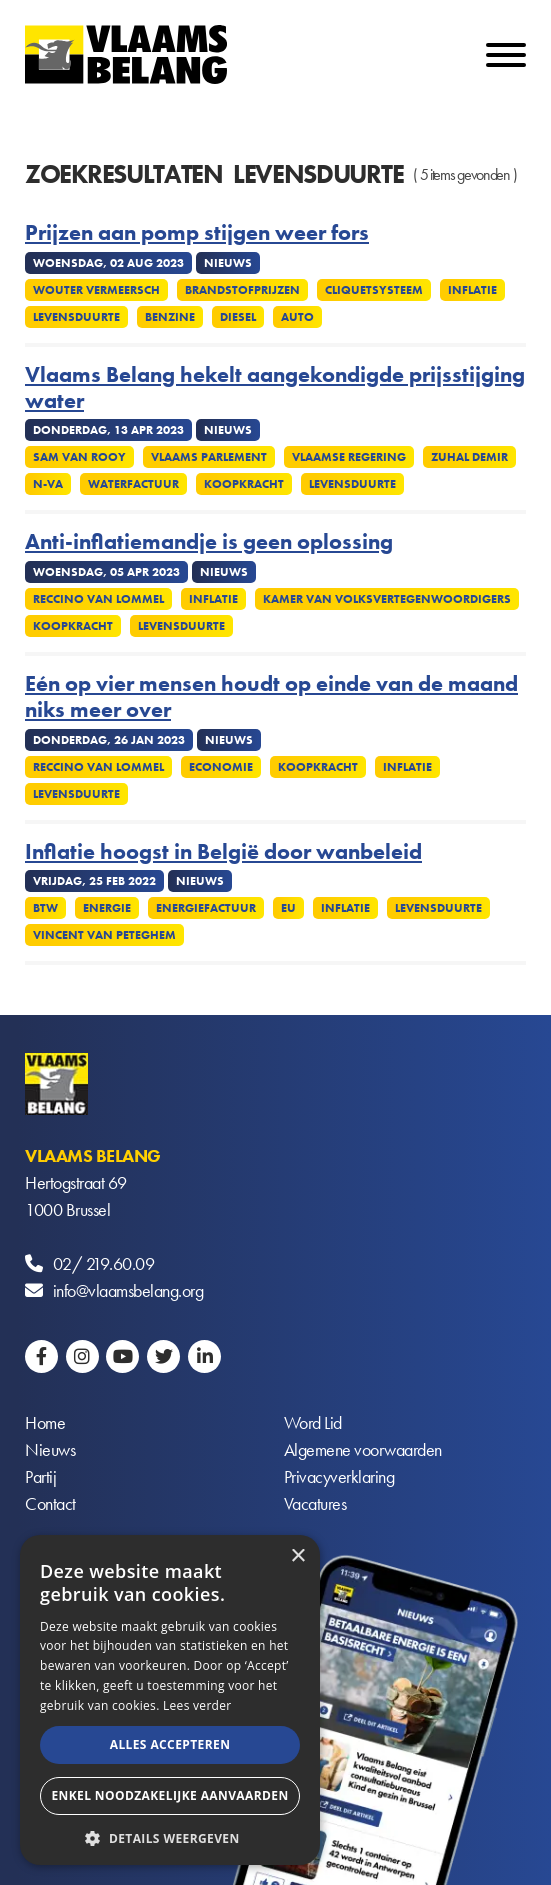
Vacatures (315, 1503)
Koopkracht (244, 484)
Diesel (238, 317)
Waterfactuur (133, 484)
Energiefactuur (206, 908)
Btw (45, 908)
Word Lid (313, 1422)
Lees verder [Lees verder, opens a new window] (197, 1705)
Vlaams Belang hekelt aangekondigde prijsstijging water (275, 388)
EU (288, 908)
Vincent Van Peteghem (104, 935)
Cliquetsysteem (374, 290)
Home (45, 1422)
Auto (297, 317)
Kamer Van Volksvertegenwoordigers (387, 599)
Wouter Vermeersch (96, 290)
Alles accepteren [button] (170, 1744)
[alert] (170, 1700)
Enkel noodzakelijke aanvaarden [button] (169, 1795)
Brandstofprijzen (242, 290)
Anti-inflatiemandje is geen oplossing (209, 542)
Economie (221, 767)
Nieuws (50, 1449)
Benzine (170, 317)
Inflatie (472, 290)
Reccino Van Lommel (98, 599)
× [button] (297, 1556)
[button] (170, 1836)
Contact (50, 1503)
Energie (107, 908)
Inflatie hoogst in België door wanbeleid (223, 852)
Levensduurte (76, 317)
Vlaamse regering (349, 457)
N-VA (48, 484)
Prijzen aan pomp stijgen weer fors (197, 233)
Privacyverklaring (339, 1476)
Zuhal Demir (469, 457)
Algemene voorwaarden (363, 1449)
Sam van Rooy (79, 457)
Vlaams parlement (209, 457)
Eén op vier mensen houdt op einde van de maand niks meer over (271, 697)
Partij (40, 1476)
